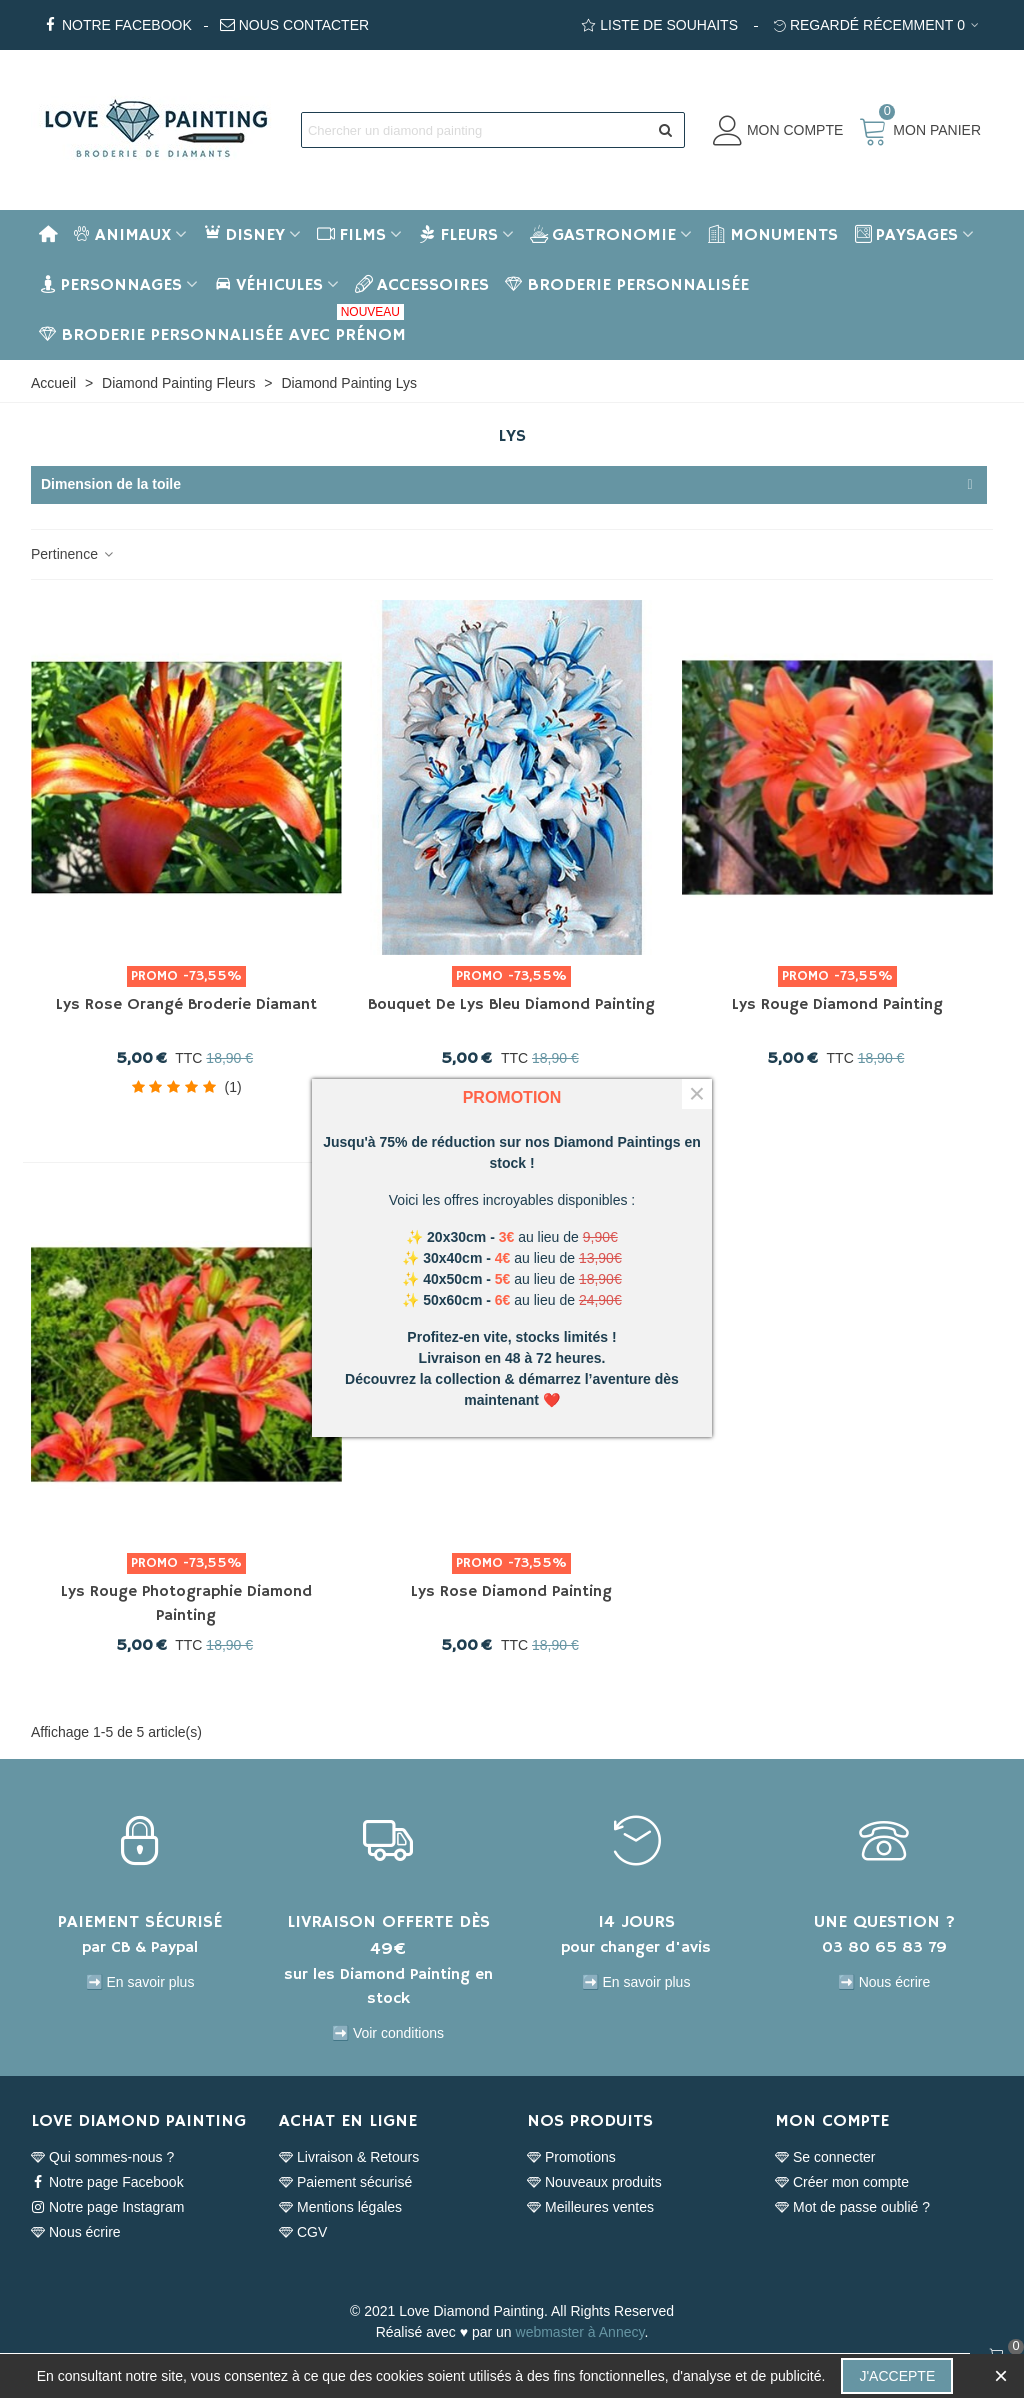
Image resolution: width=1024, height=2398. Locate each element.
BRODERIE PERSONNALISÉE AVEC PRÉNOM (222, 328)
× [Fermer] (697, 1094)
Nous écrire (76, 2232)
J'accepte (897, 2376)
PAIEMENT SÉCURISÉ (140, 1922)
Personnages (110, 285)
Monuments (773, 235)
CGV (303, 2232)
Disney (244, 235)
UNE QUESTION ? (884, 1922)
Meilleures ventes (590, 2207)
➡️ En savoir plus (140, 1982)
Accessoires (422, 285)
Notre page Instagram (107, 2207)
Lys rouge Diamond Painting (837, 1005)
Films (351, 235)
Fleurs (458, 235)
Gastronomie (603, 235)
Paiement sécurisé (345, 2182)
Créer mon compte (842, 2182)
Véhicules (268, 285)
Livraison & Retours (349, 2157)
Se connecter (825, 2157)
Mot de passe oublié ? (852, 2207)
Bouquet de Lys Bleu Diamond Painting (511, 1005)
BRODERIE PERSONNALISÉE (627, 285)
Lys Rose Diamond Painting (511, 1592)
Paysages (906, 235)
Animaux (122, 235)
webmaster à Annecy (580, 2332)
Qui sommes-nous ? (102, 2157)
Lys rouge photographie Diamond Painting (186, 1604)
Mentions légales (340, 2207)
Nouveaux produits (594, 2182)
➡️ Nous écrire (884, 1982)
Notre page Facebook (107, 2182)
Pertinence (73, 554)
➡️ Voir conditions (388, 2033)
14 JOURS (636, 1922)
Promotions (571, 2157)
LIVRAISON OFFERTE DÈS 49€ (388, 1935)
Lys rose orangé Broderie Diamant (186, 1005)
